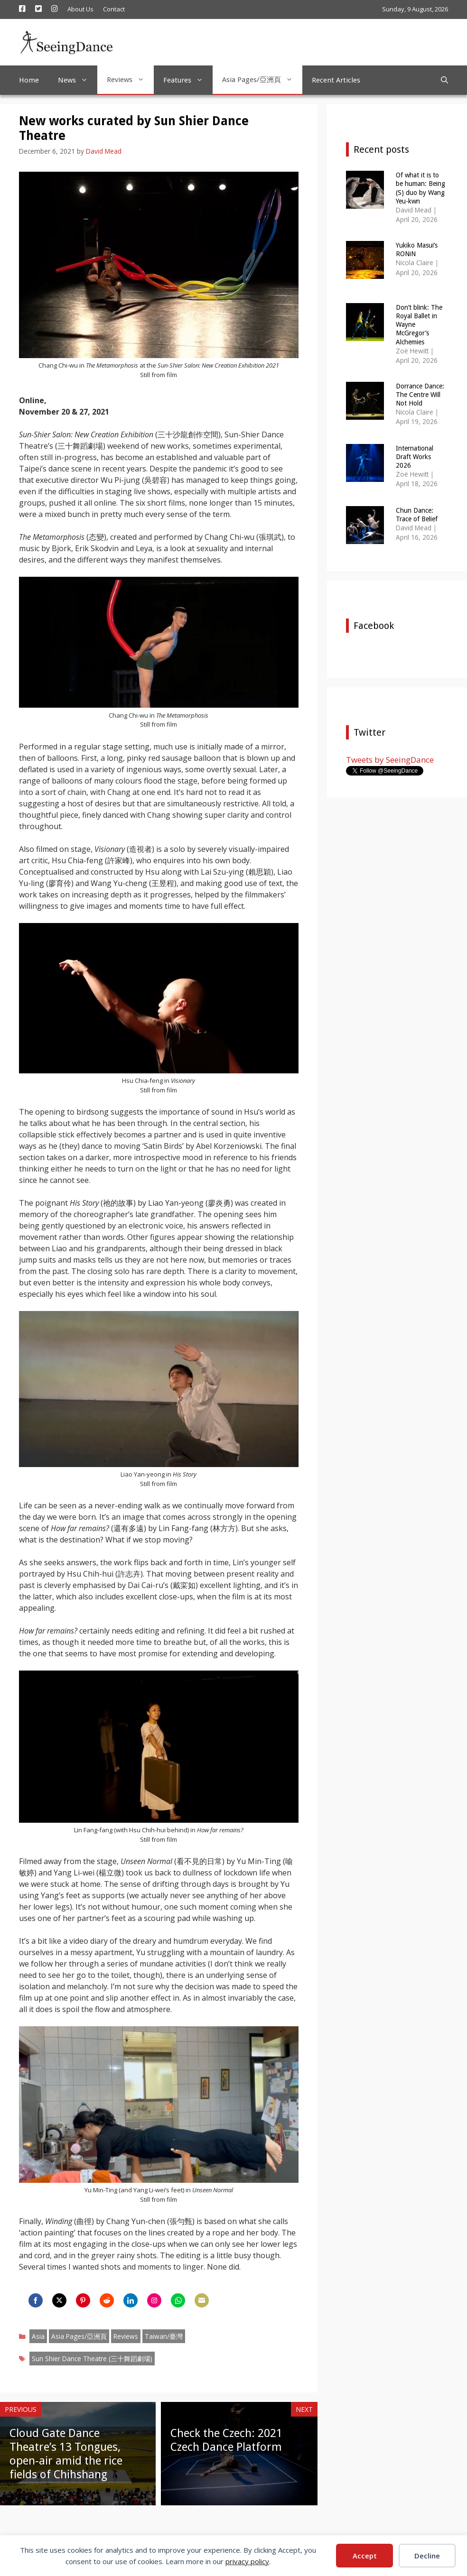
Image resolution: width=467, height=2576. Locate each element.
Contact (114, 9)
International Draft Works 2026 (414, 456)
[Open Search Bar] (444, 80)
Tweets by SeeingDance (390, 759)
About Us (80, 9)
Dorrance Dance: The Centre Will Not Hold (420, 394)
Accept (365, 2555)
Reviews (130, 79)
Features (188, 80)
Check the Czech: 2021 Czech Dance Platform (226, 2440)
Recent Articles (336, 80)
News (77, 80)
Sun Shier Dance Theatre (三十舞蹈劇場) (92, 2358)
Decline (427, 2555)
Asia (38, 2336)
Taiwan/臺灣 (164, 2336)
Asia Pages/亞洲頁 (262, 79)
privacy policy (247, 2561)
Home (29, 80)
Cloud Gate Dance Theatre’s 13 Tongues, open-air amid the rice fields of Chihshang (65, 2454)
